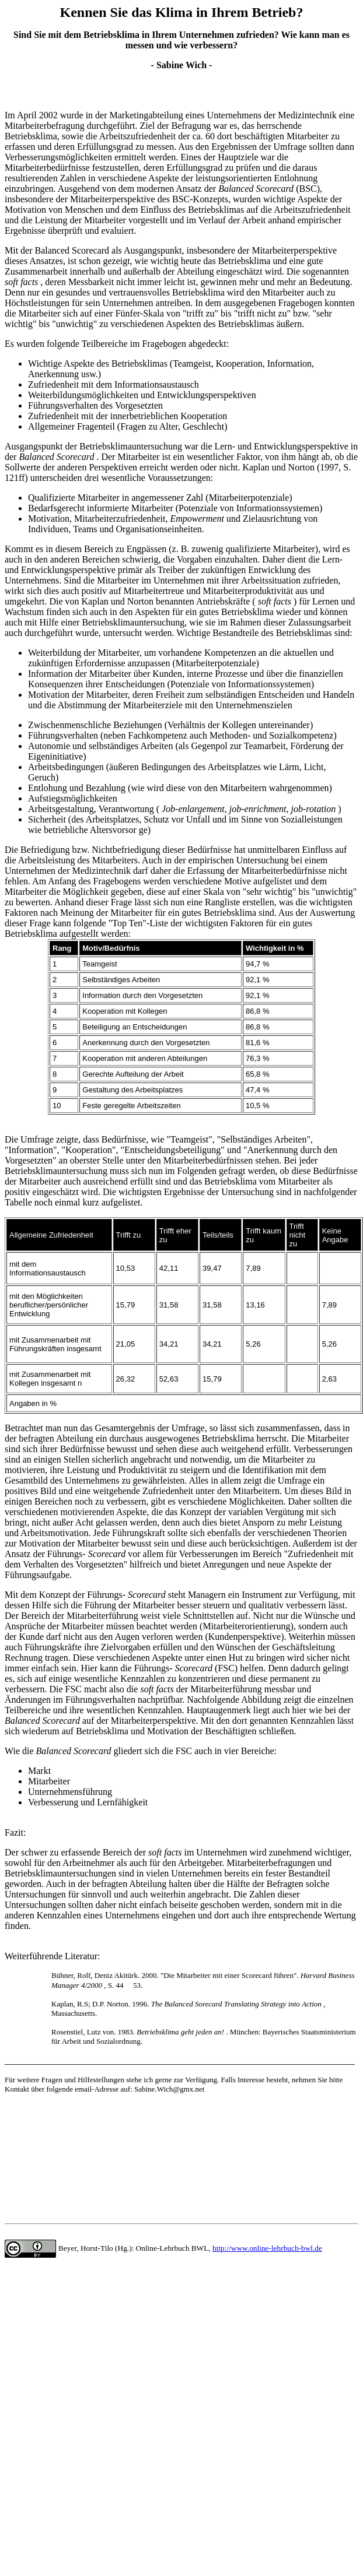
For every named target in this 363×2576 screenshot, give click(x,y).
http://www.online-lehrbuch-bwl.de (267, 2248)
